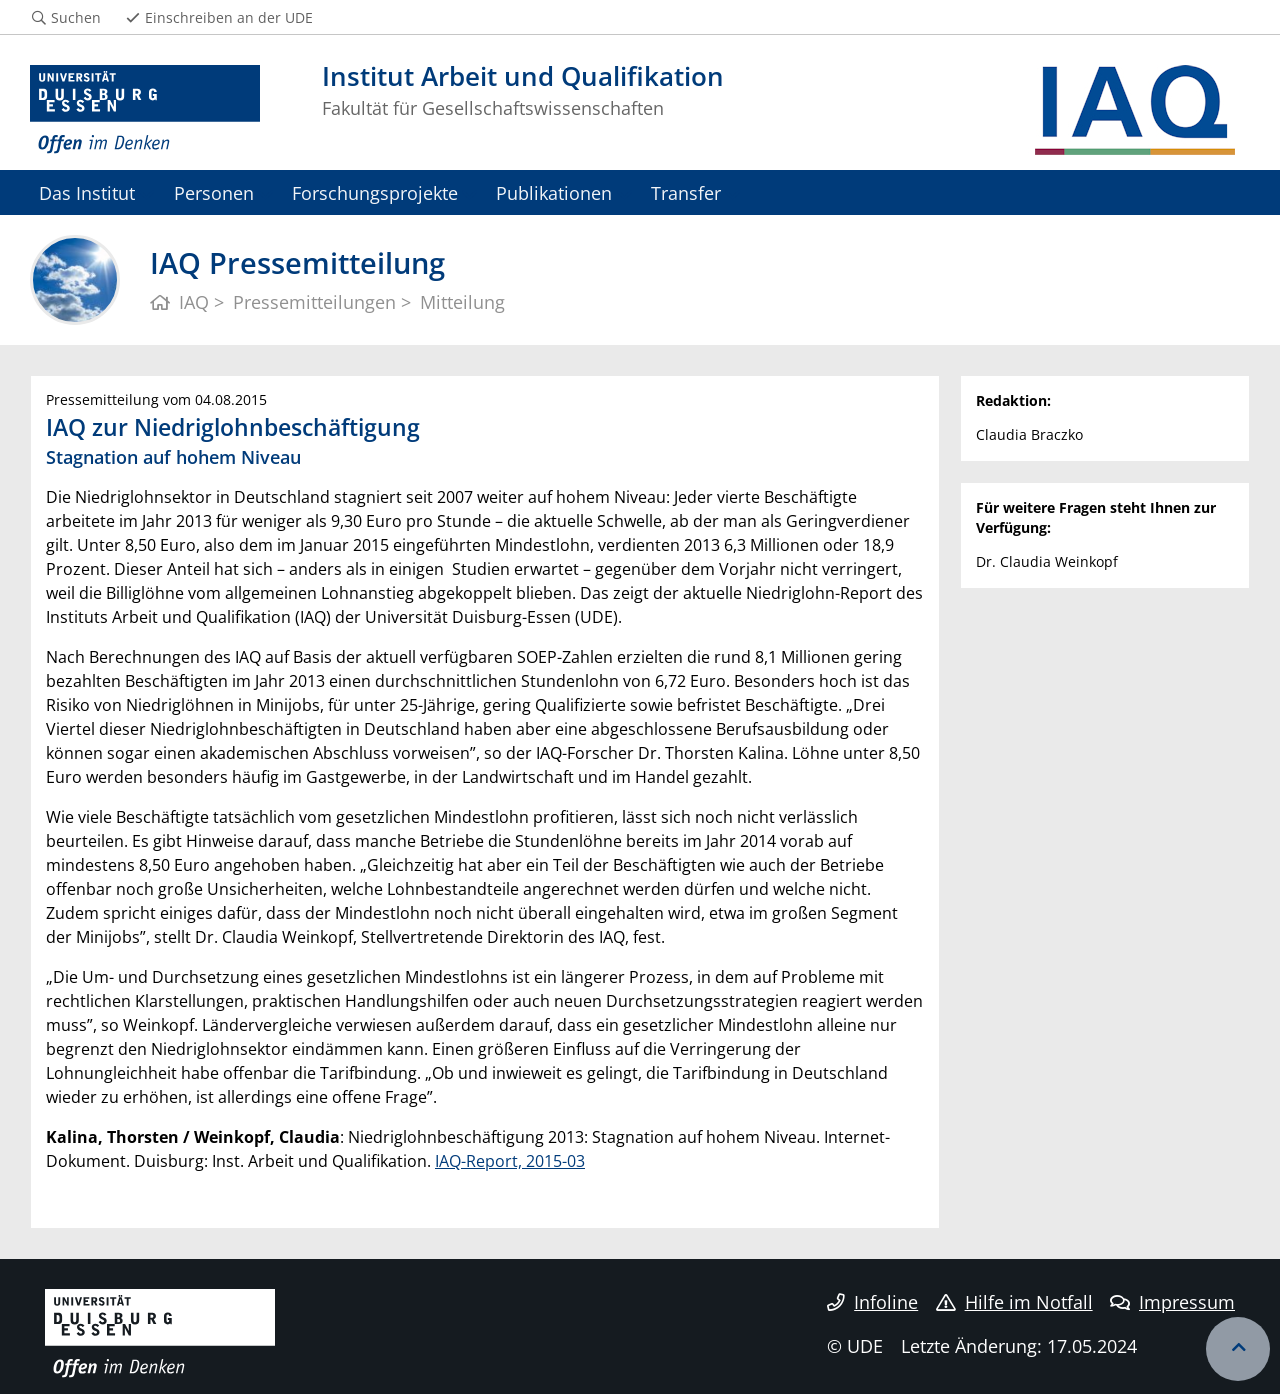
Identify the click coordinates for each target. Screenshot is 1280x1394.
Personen (214, 192)
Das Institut (87, 192)
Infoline (872, 1302)
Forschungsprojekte (375, 192)
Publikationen (554, 192)
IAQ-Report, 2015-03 (510, 1161)
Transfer (686, 192)
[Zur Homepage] (145, 110)
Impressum (1172, 1302)
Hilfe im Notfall (1014, 1302)
